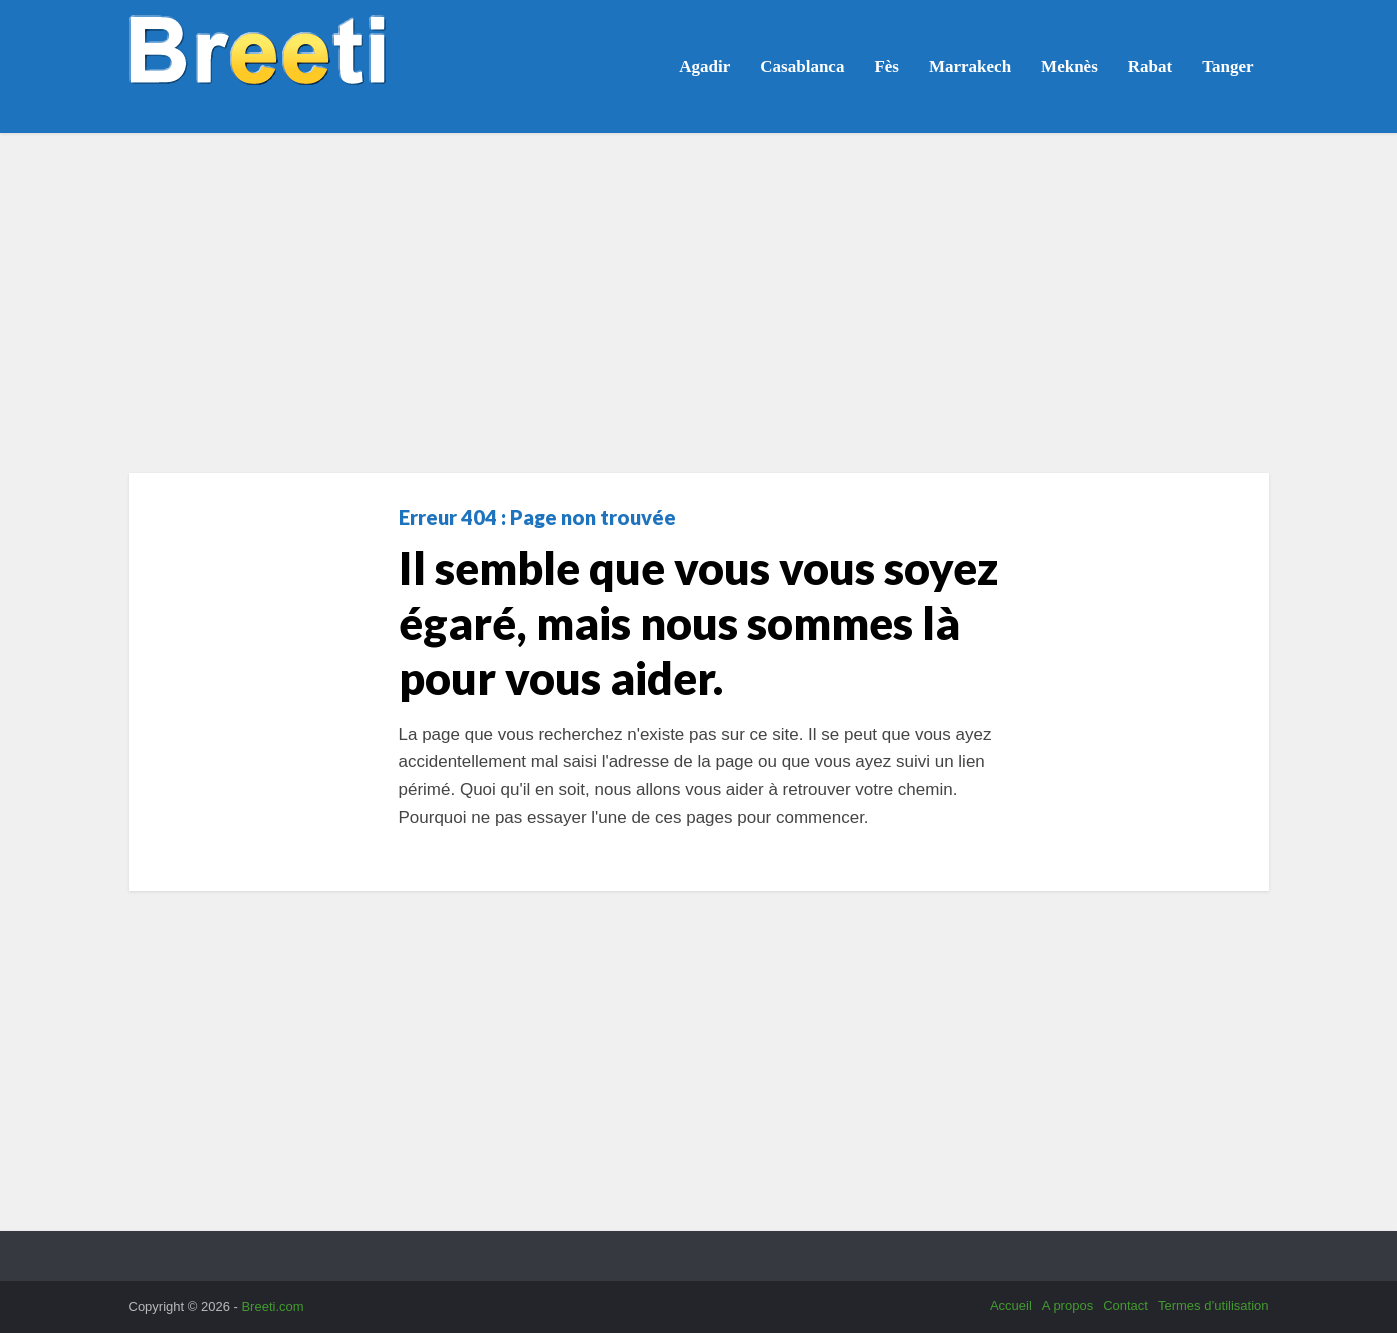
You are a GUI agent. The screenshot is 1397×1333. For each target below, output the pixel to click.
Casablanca (802, 66)
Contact (1125, 1305)
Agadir (704, 66)
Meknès (1069, 66)
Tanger (1227, 66)
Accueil (1011, 1305)
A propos (1067, 1305)
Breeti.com (272, 1306)
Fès (886, 66)
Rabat (1150, 66)
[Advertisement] (699, 303)
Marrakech (970, 66)
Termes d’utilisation (1213, 1305)
